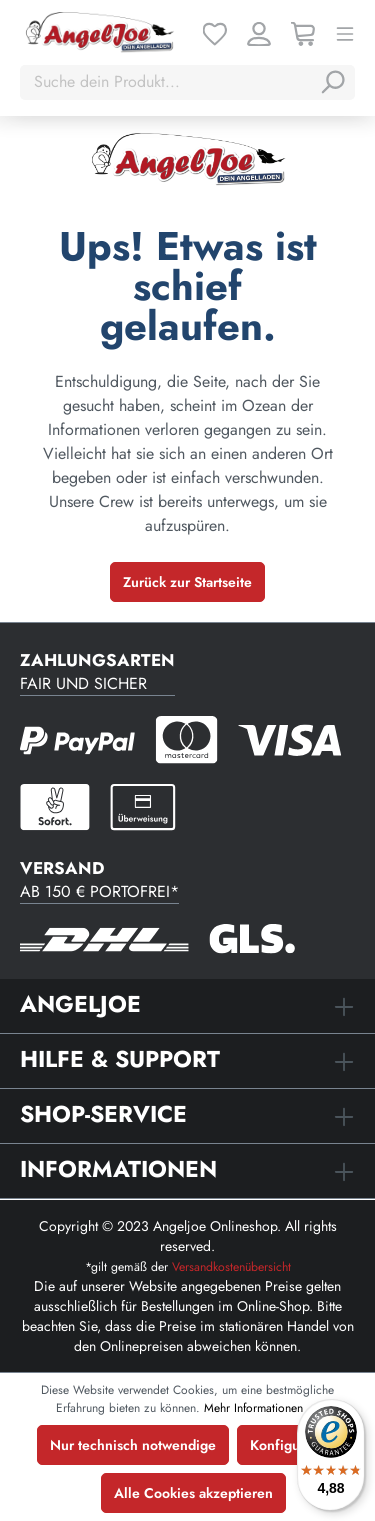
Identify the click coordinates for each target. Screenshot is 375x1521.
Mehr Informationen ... (261, 1408)
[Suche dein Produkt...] (167, 82)
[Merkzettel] (215, 32)
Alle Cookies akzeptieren (193, 1493)
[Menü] (345, 32)
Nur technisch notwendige (133, 1445)
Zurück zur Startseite (187, 582)
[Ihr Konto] (259, 32)
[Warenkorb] (303, 32)
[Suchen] (332, 82)
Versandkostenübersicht (231, 1267)
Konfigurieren (294, 1445)
